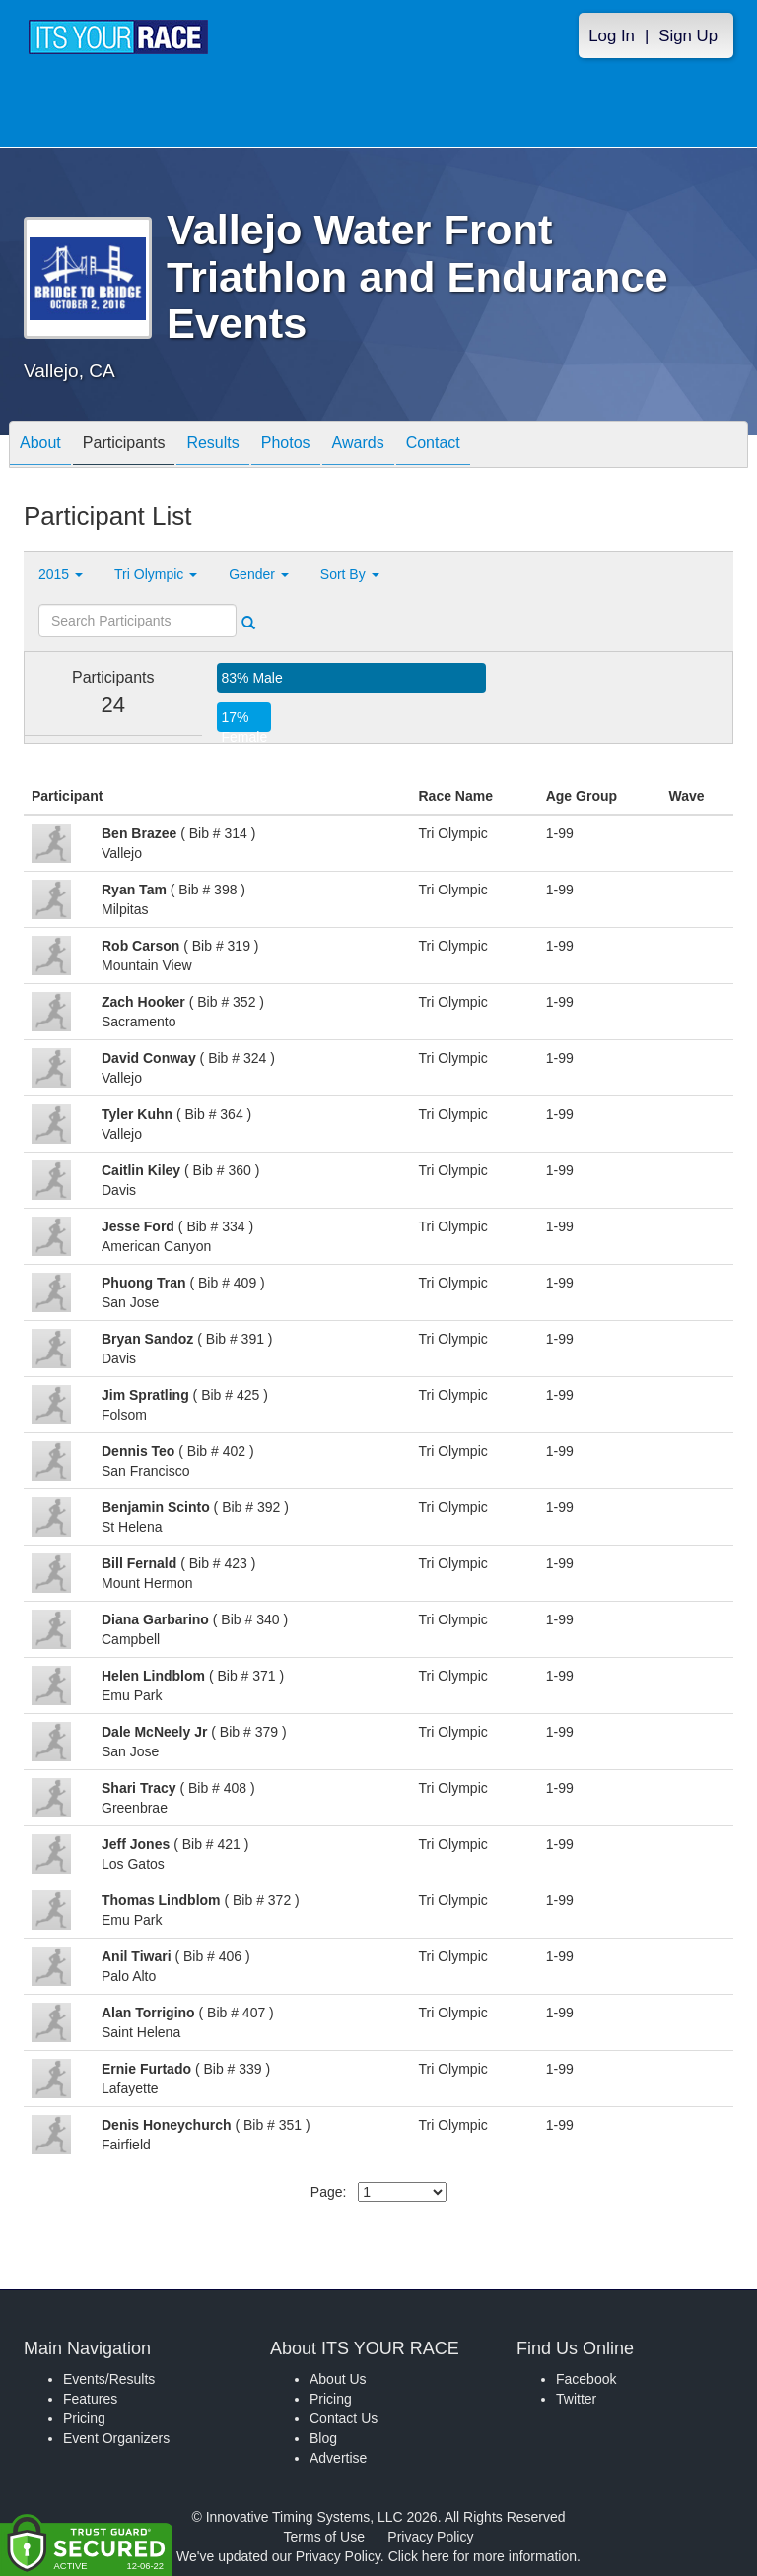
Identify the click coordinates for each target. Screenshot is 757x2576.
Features (90, 2399)
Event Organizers (116, 2438)
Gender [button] (259, 574)
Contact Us (344, 2418)
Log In (611, 36)
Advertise (338, 2458)
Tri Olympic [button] (155, 574)
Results (212, 445)
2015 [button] (60, 574)
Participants (124, 445)
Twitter (576, 2399)
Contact (433, 445)
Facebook (586, 2379)
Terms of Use (324, 2536)
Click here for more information (482, 2556)
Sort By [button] (349, 574)
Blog (323, 2438)
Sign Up (688, 36)
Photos (285, 445)
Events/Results (109, 2379)
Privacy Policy (430, 2536)
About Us (338, 2379)
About (40, 445)
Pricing (84, 2418)
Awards (358, 445)
